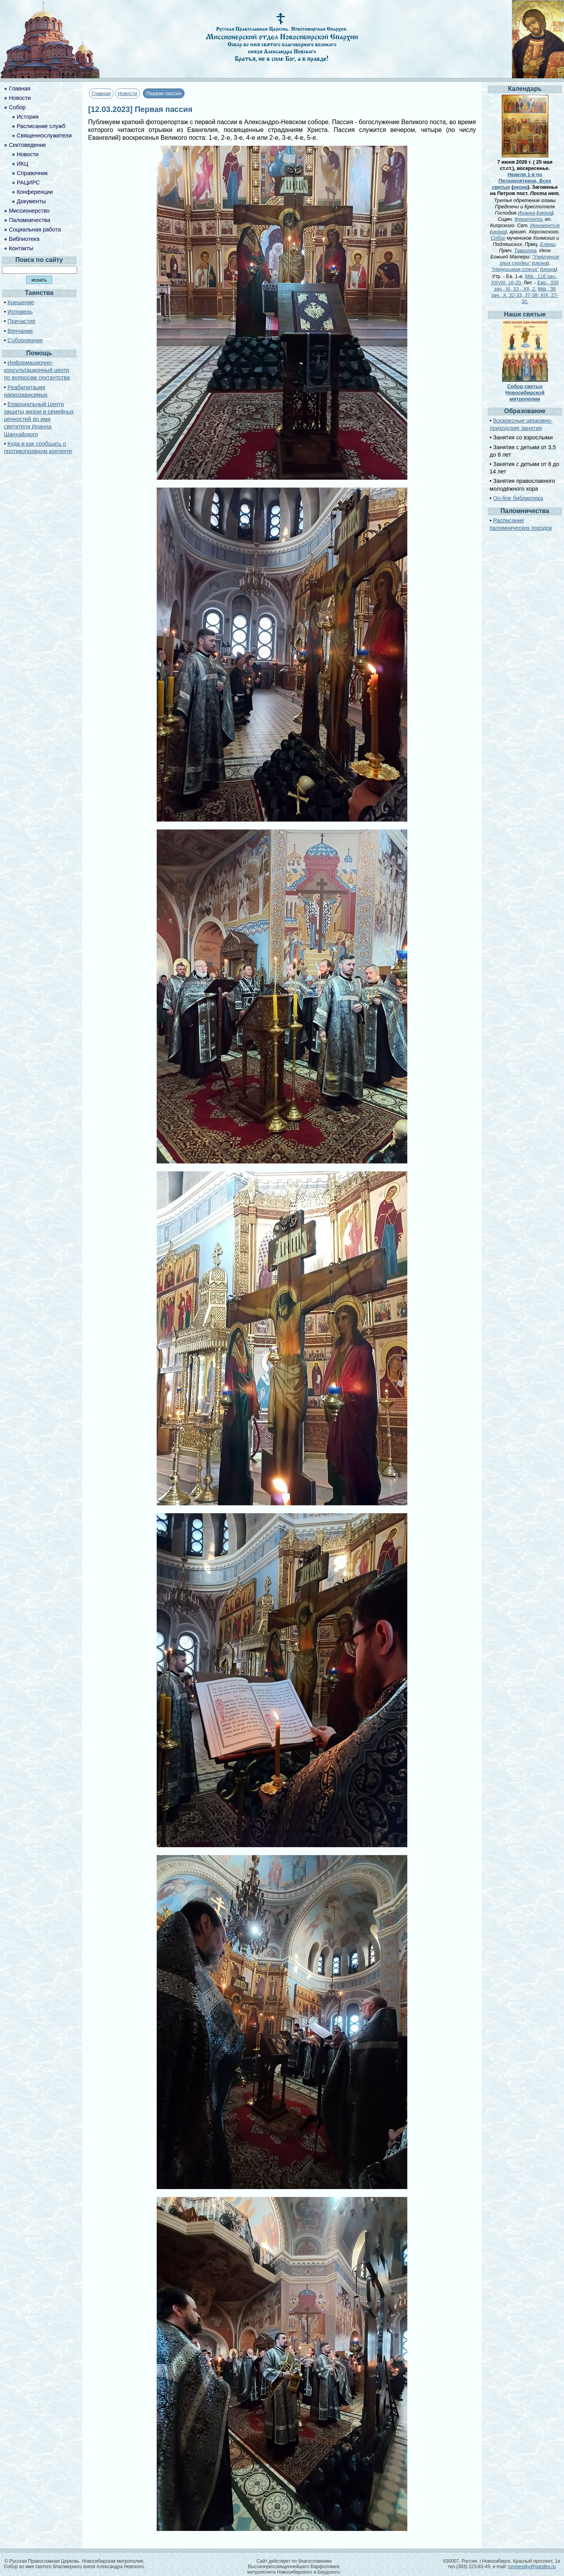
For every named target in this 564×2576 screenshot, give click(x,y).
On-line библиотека (518, 498)
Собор (17, 107)
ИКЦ (22, 164)
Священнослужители (44, 135)
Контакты (21, 248)
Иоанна (526, 213)
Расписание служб (41, 126)
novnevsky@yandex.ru (532, 2566)
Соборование (25, 340)
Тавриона (525, 250)
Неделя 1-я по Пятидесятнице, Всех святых (521, 181)
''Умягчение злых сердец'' (529, 260)
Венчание (20, 331)
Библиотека (24, 239)
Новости (127, 93)
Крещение (20, 302)
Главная (101, 93)
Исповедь (20, 312)
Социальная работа (35, 229)
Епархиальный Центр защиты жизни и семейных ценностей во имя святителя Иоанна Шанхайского (39, 419)
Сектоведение (27, 145)
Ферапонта (528, 219)
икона (520, 187)
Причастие (21, 321)
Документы (31, 201)
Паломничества (30, 220)
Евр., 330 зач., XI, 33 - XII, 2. (526, 286)
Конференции (35, 192)
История (28, 117)
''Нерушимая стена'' (515, 269)
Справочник (32, 173)
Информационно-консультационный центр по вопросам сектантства (37, 370)
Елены (547, 244)
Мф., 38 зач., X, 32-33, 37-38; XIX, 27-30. (525, 295)
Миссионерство (29, 211)
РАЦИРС (28, 182)
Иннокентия (545, 225)
